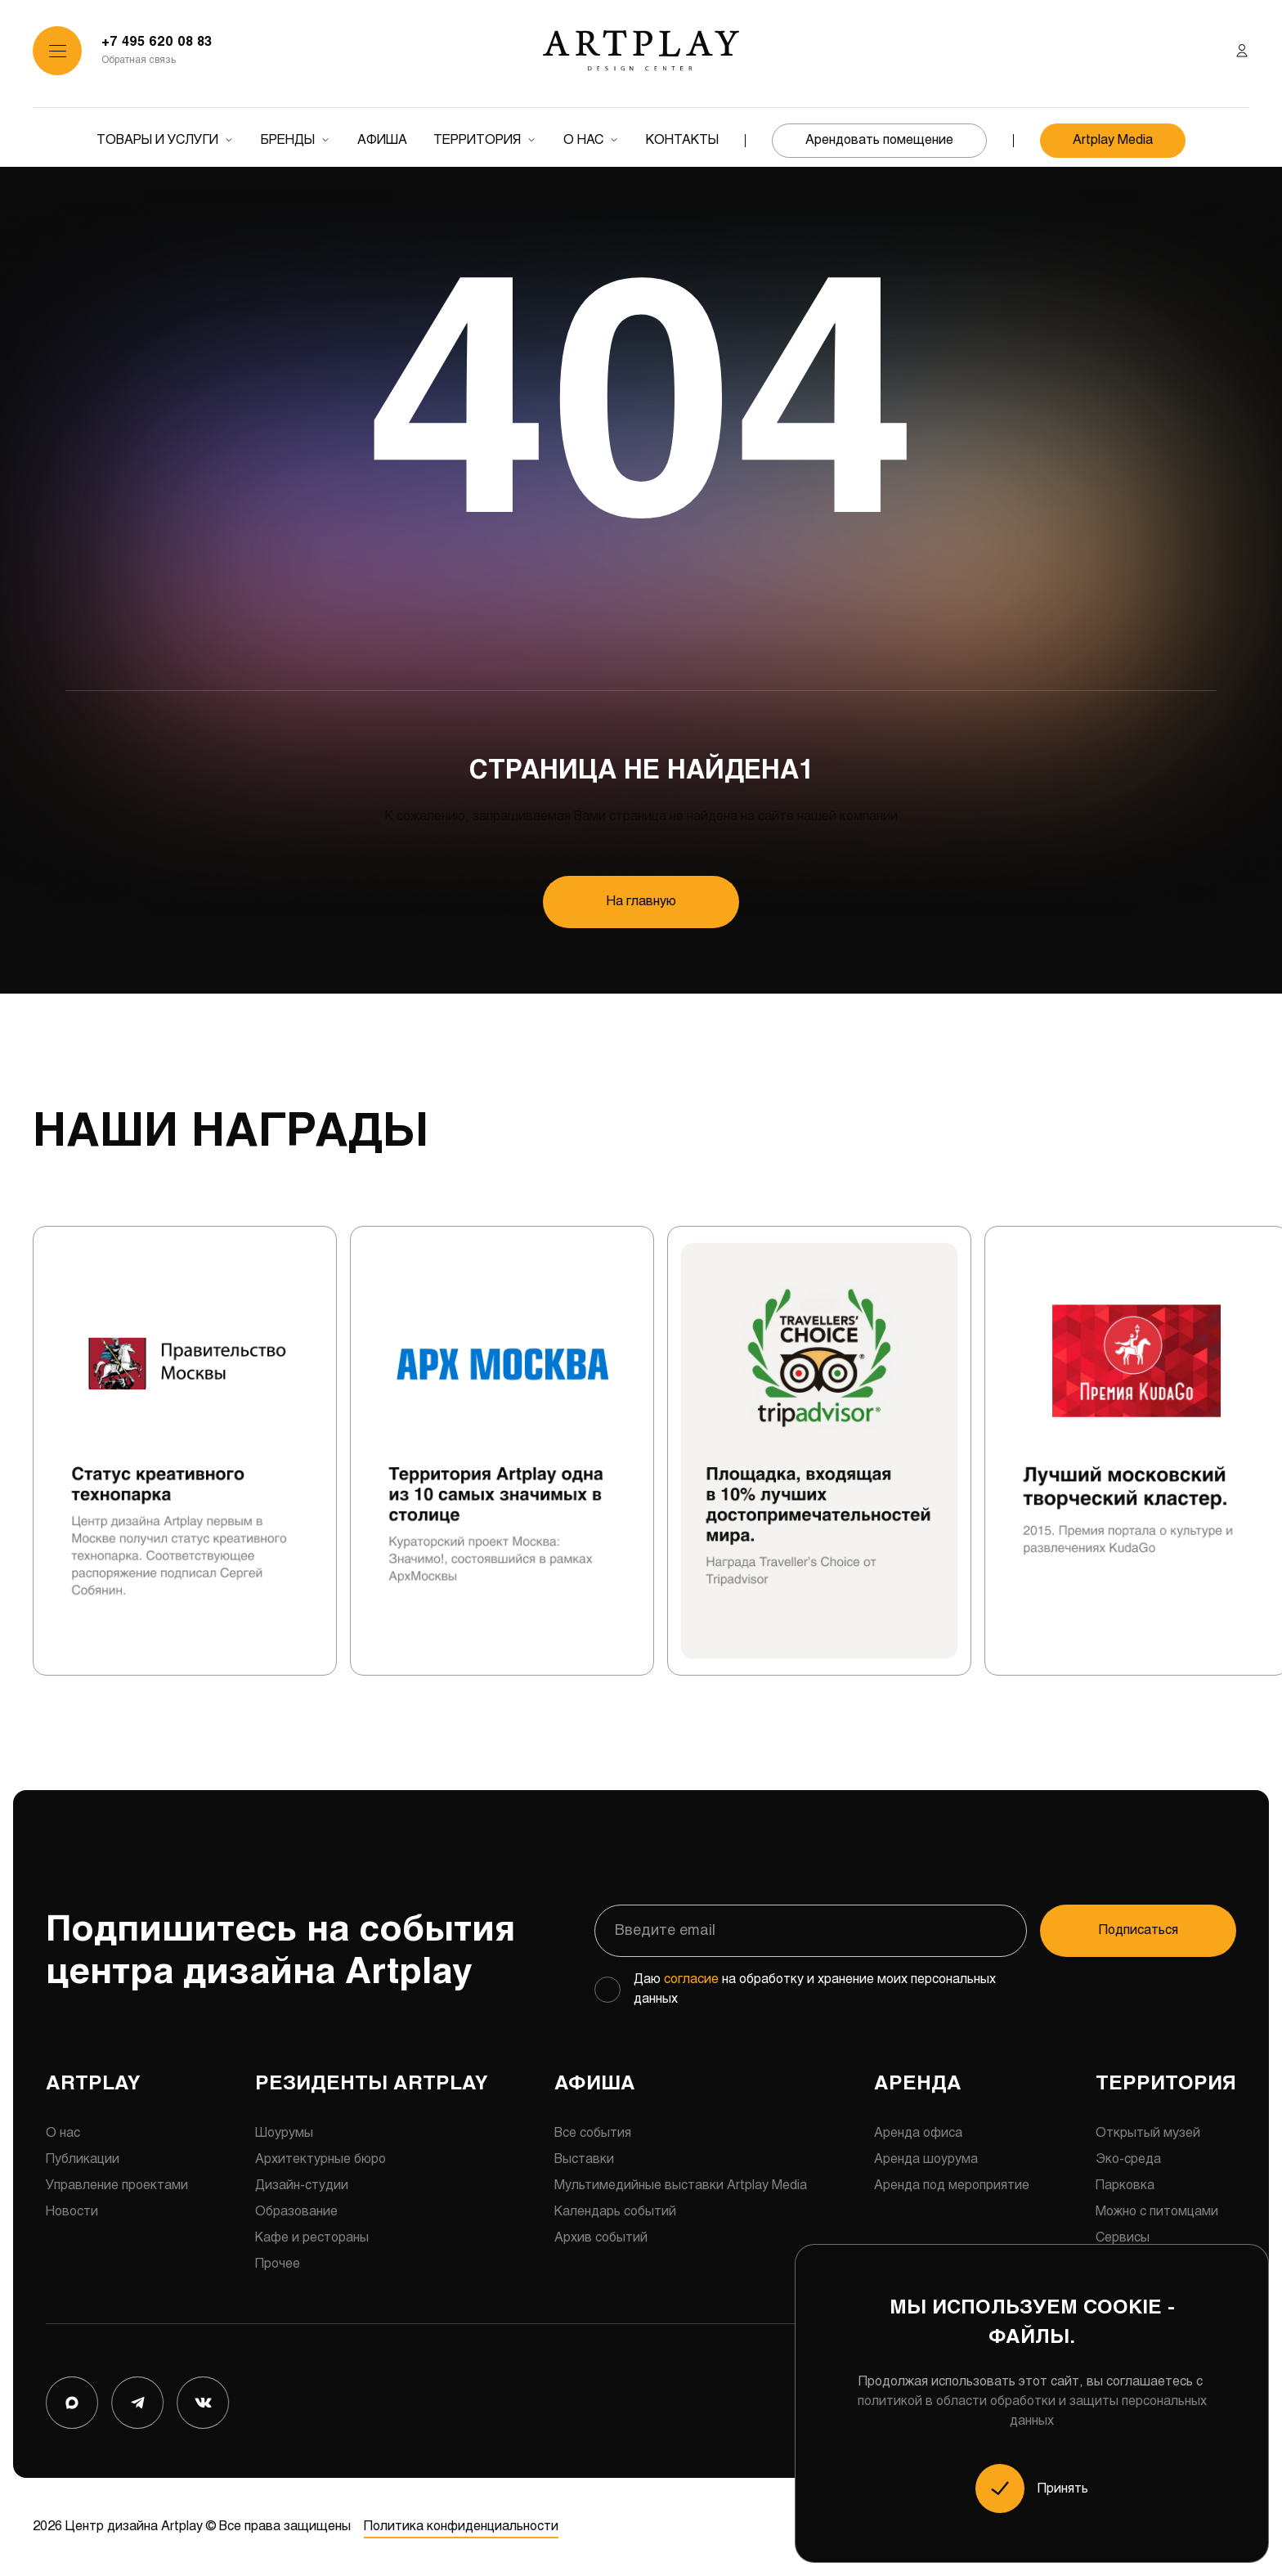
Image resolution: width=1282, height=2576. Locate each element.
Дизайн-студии (301, 2185)
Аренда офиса (918, 2133)
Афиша (382, 140)
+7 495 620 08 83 (156, 42)
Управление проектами (117, 2185)
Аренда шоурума (926, 2159)
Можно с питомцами (1157, 2212)
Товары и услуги (157, 140)
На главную (641, 901)
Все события (592, 2133)
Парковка (1125, 2185)
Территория (477, 140)
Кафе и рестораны (312, 2238)
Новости (72, 2212)
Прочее (277, 2264)
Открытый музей (1148, 2133)
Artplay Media (1113, 140)
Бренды (288, 140)
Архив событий (601, 2238)
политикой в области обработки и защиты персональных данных (1032, 2411)
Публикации (82, 2159)
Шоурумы (284, 2133)
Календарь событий (615, 2212)
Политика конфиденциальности (461, 2526)
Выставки (584, 2159)
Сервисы (1123, 2238)
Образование (296, 2212)
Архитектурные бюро (320, 2159)
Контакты (682, 140)
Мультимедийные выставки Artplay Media (680, 2185)
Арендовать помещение (879, 140)
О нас (583, 140)
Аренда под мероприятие (951, 2185)
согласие (691, 1979)
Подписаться (1138, 1930)
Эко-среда (1128, 2159)
